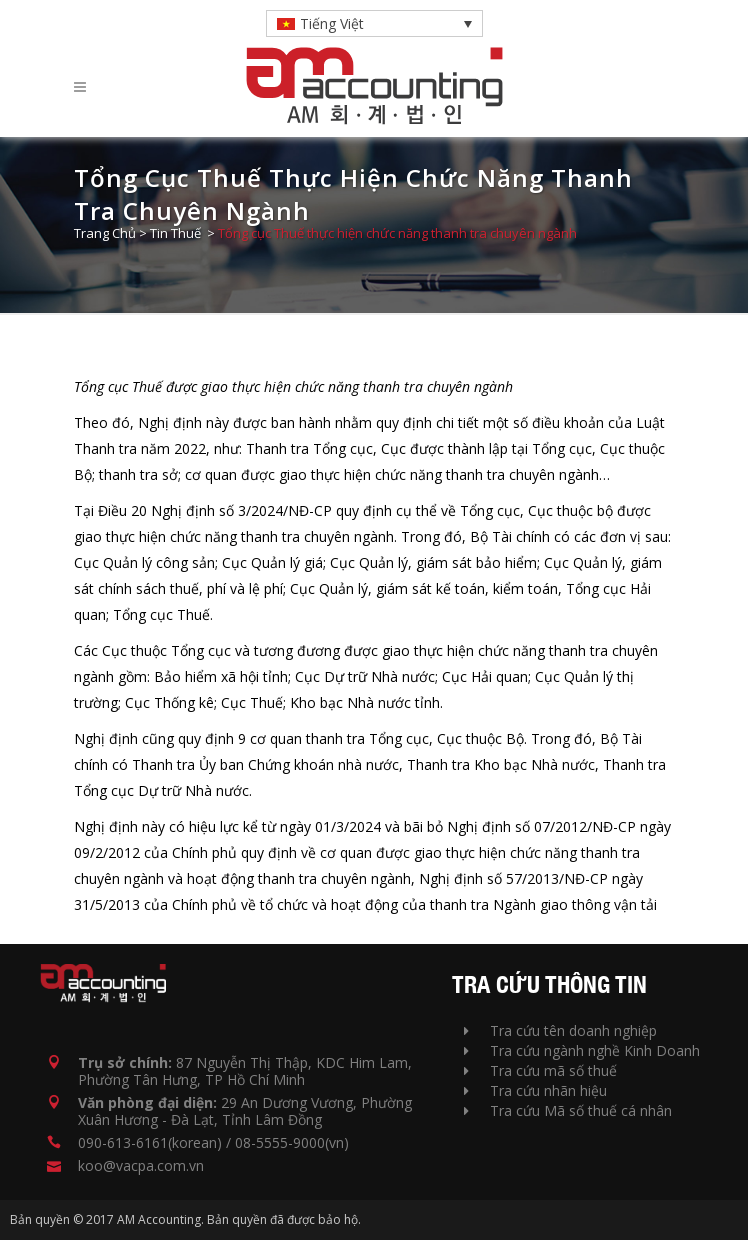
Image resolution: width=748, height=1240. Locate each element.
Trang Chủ (105, 233)
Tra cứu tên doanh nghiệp (560, 1030)
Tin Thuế (175, 233)
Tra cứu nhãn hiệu (535, 1090)
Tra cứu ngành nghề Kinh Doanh (582, 1050)
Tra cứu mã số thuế (540, 1070)
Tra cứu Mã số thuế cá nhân (568, 1110)
